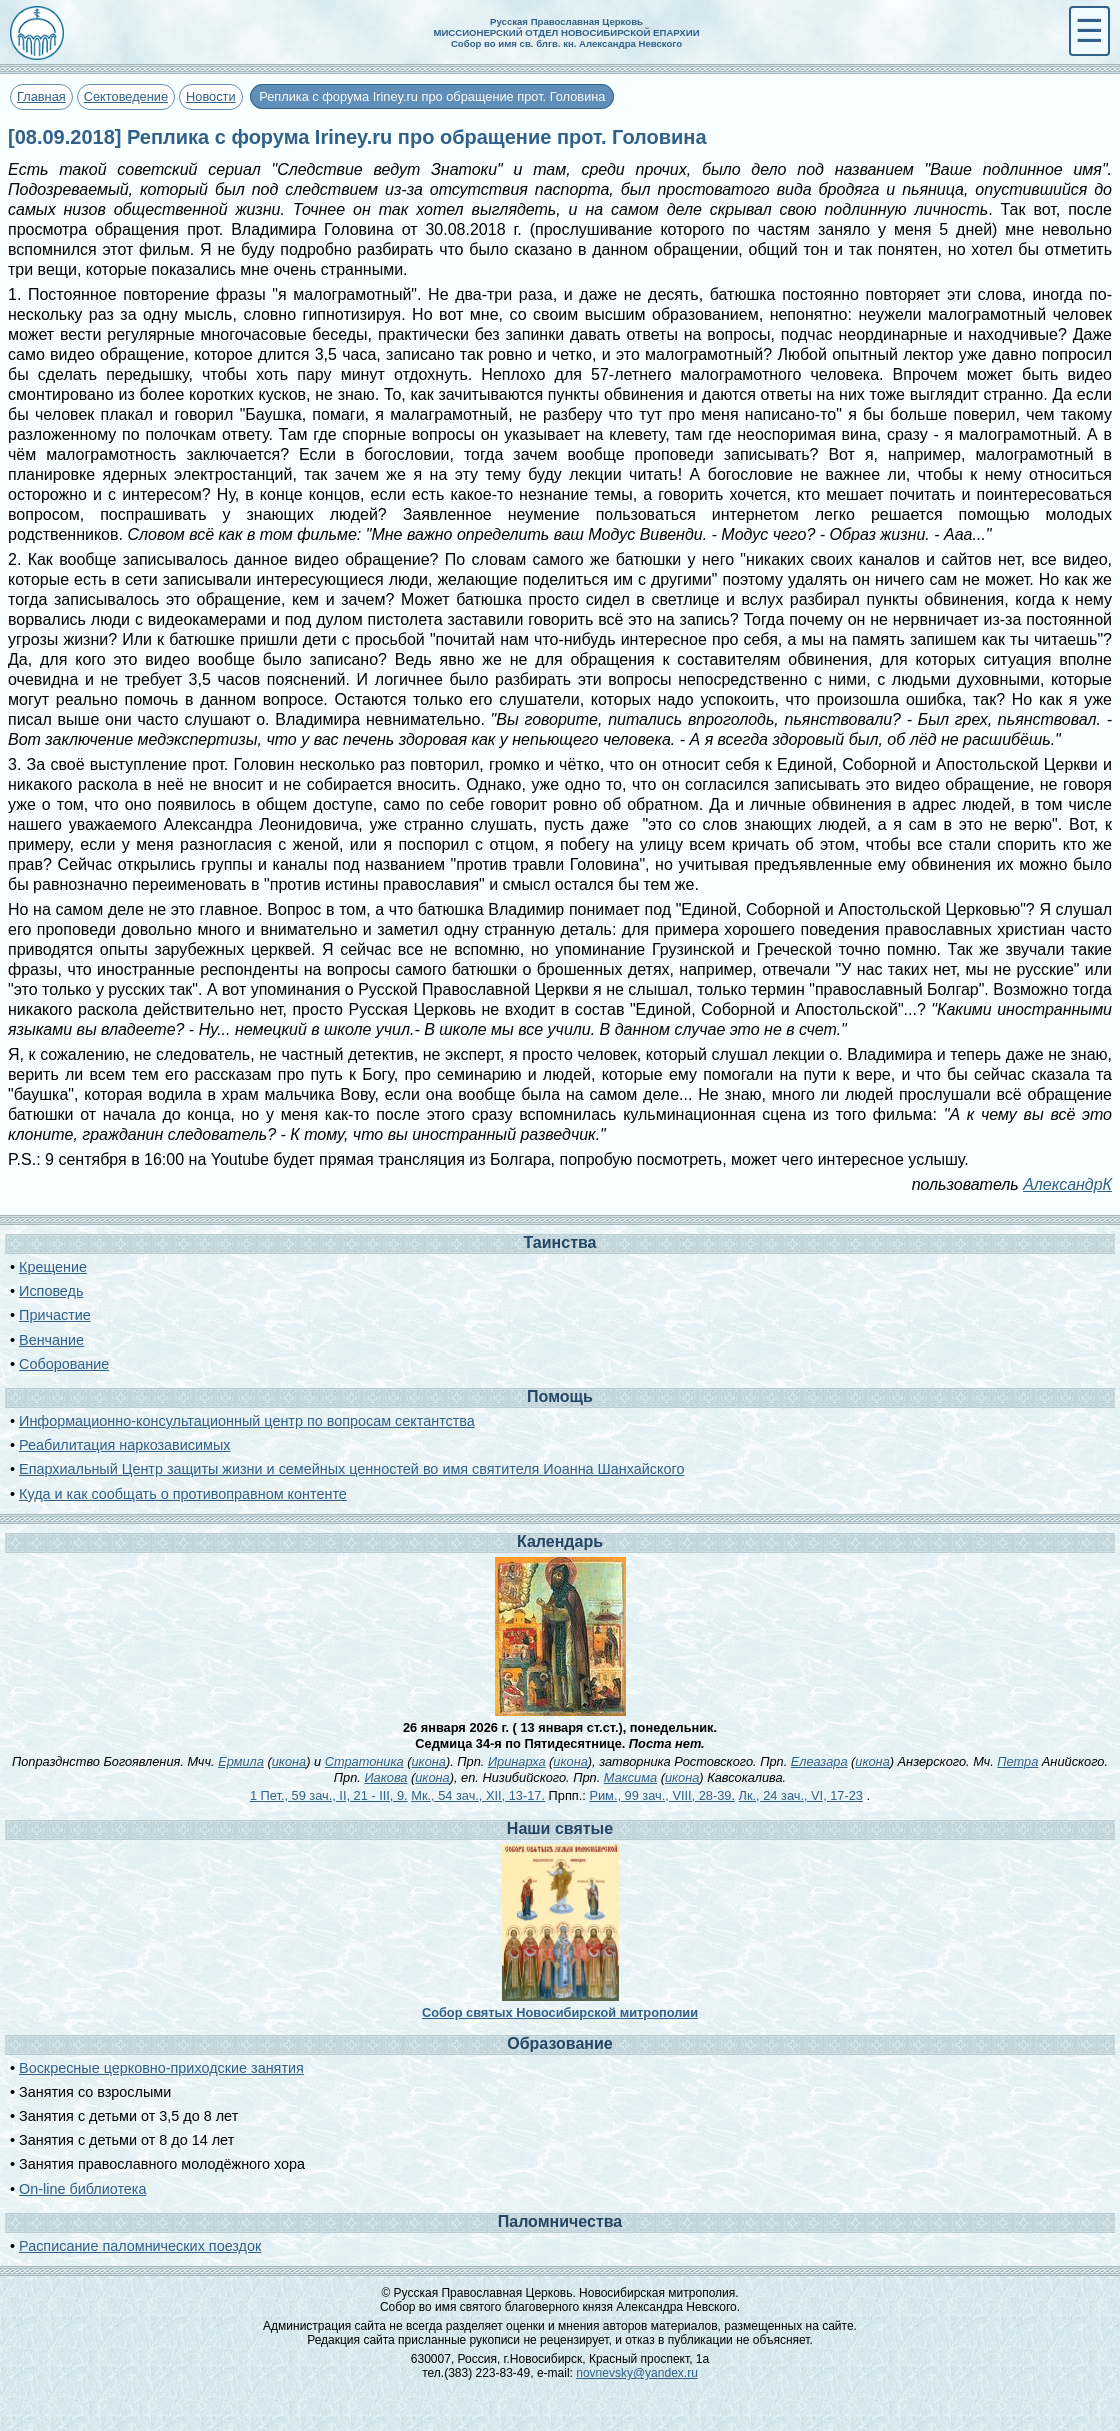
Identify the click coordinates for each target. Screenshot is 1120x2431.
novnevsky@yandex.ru (637, 2373)
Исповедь (51, 1291)
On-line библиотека (82, 2189)
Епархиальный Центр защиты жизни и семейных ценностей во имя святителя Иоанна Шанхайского (351, 1469)
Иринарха (517, 1761)
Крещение (53, 1267)
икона (289, 1761)
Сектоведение (126, 96)
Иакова (385, 1777)
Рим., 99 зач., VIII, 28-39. (662, 1795)
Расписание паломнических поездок (140, 2246)
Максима (630, 1777)
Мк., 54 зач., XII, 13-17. (478, 1795)
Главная (41, 96)
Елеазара (819, 1761)
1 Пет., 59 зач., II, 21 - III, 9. (329, 1795)
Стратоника (364, 1761)
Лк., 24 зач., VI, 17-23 (801, 1795)
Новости (211, 96)
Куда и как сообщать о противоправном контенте (183, 1494)
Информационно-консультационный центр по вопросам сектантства (247, 1421)
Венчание (51, 1340)
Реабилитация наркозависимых (124, 1445)
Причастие (55, 1315)
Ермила (241, 1761)
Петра (1017, 1761)
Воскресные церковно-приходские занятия (161, 2068)
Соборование (64, 1364)
